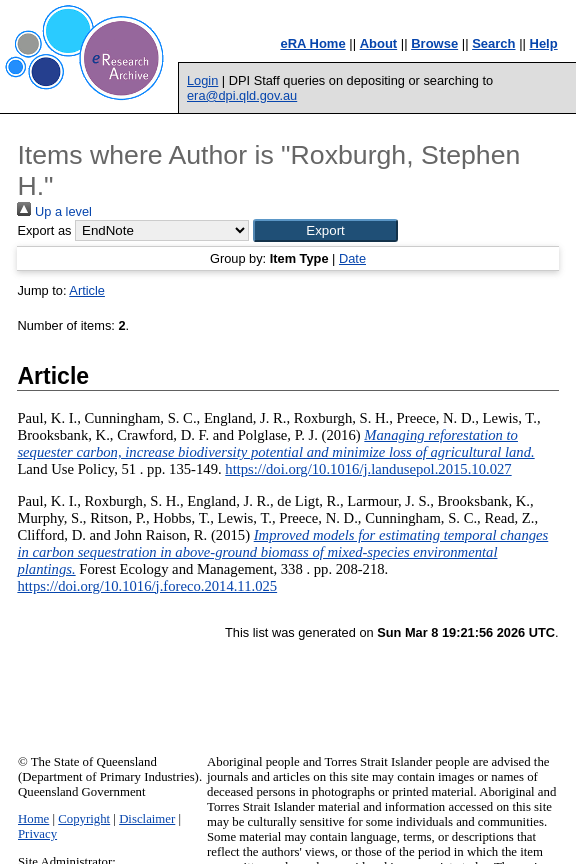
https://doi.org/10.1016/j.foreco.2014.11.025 (147, 586)
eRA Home (312, 43)
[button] (325, 230)
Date (352, 258)
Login (202, 80)
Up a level (54, 211)
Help (544, 43)
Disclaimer (147, 819)
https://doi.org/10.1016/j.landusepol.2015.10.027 (368, 469)
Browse (434, 43)
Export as (44, 230)
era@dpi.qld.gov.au (242, 95)
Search (493, 43)
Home (33, 819)
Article (87, 290)
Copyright (84, 819)
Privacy (37, 834)
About (379, 43)
